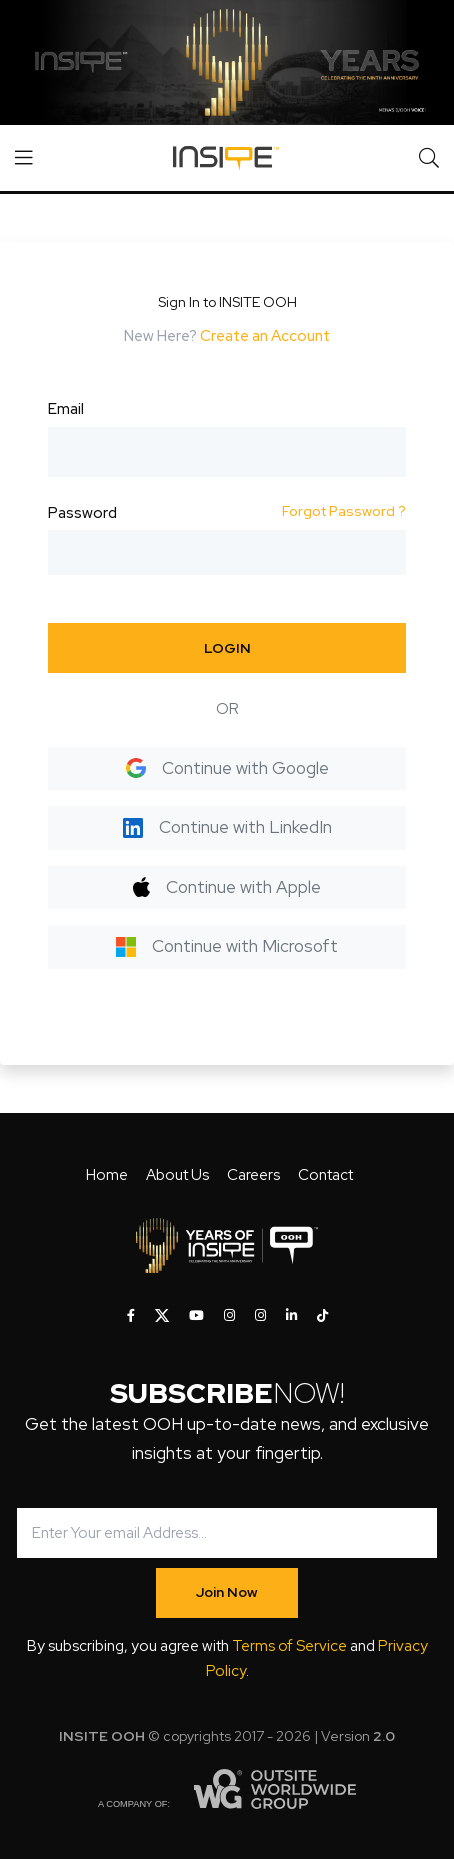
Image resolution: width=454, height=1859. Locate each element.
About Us (177, 1175)
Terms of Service (289, 1646)
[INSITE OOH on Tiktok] (322, 1316)
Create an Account (265, 336)
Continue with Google (227, 768)
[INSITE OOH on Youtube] (196, 1316)
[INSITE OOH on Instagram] (229, 1316)
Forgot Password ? (344, 511)
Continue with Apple (226, 887)
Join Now (227, 1592)
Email (66, 409)
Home (107, 1175)
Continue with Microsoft (227, 946)
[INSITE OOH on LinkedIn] (291, 1316)
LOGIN (227, 648)
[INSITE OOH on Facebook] (131, 1316)
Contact (325, 1175)
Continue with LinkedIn (227, 827)
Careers (253, 1175)
